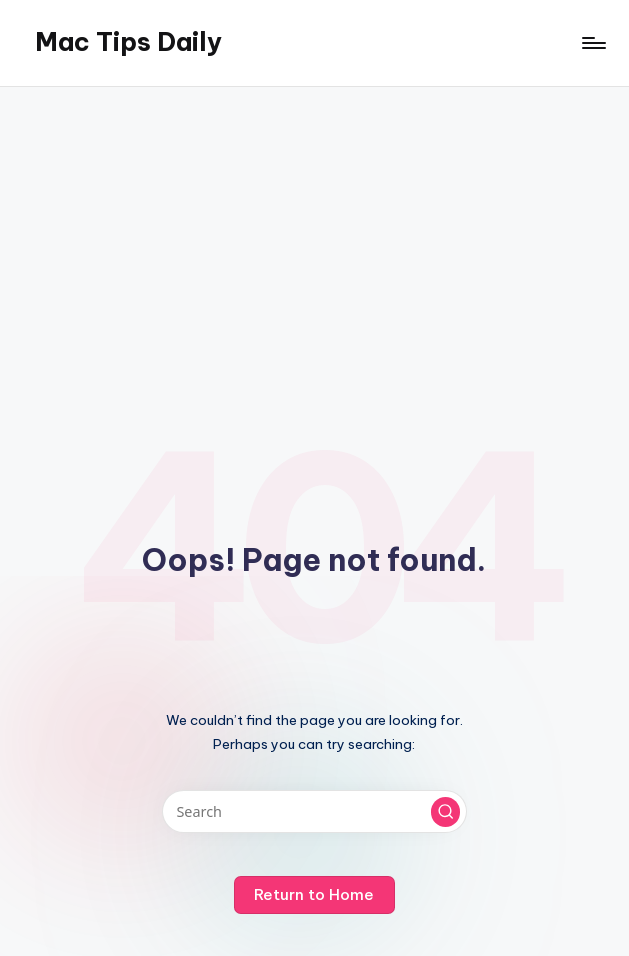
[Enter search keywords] (314, 811)
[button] (446, 812)
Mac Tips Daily (128, 42)
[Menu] (592, 43)
